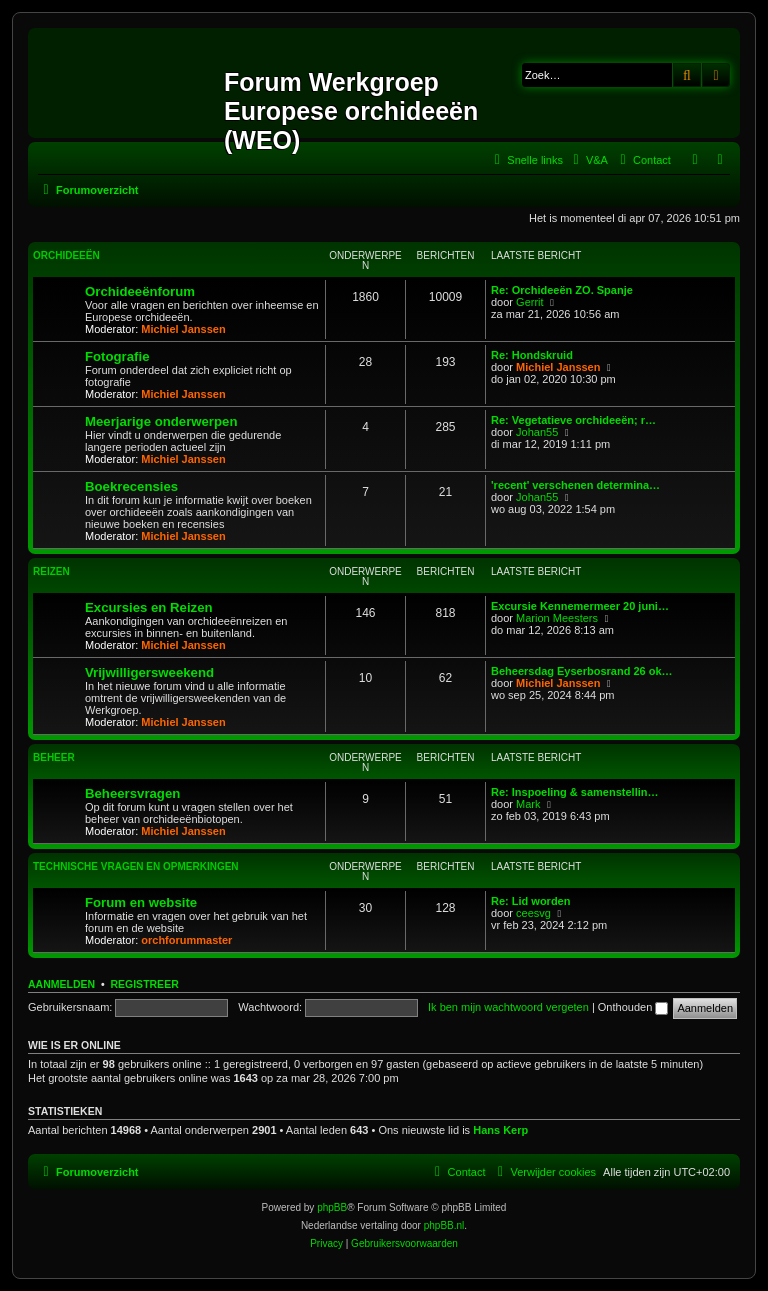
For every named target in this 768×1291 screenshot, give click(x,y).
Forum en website (141, 902)
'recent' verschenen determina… (575, 485)
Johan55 (537, 432)
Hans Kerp (500, 1130)
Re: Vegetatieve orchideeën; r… (573, 420)
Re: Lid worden (530, 901)
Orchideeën (66, 255)
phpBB (332, 1207)
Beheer (54, 757)
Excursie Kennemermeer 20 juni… (580, 606)
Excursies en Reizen (149, 607)
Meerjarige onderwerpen (161, 421)
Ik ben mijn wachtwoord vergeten (508, 1007)
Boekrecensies (131, 486)
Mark (528, 804)
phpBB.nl (444, 1225)
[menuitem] (588, 160)
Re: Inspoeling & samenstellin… (574, 792)
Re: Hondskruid (532, 355)
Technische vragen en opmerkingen (136, 866)
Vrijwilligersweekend (149, 672)
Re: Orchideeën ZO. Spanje (562, 290)
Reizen (51, 571)
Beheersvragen (132, 793)
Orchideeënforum (140, 291)
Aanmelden (61, 984)
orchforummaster (186, 940)
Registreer (144, 984)
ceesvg (533, 913)
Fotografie (117, 356)
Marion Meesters (557, 618)
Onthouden (633, 1007)
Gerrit (530, 302)
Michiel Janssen (183, 329)
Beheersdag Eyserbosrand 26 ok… (582, 671)
